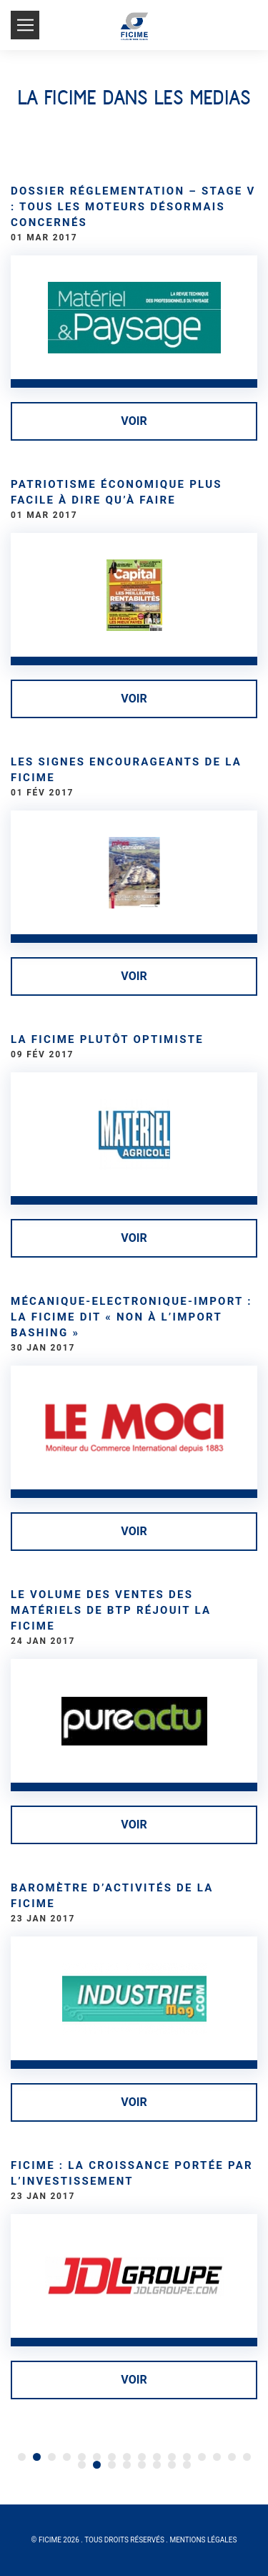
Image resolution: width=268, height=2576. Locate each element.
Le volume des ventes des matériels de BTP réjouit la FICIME (111, 1610)
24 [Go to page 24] (142, 2457)
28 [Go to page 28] (202, 2457)
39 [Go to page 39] (187, 2465)
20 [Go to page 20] (82, 2457)
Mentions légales (203, 2540)
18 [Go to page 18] (52, 2457)
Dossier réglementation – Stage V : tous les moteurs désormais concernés (133, 207)
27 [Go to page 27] (187, 2457)
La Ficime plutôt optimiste (107, 1039)
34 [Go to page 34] (112, 2465)
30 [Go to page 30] (232, 2457)
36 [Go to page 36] (142, 2465)
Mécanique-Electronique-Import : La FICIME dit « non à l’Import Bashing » (131, 1317)
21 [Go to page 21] (97, 2457)
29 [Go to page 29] (217, 2457)
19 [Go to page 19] (67, 2457)
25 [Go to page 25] (157, 2457)
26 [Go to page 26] (172, 2457)
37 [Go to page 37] (157, 2465)
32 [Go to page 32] (82, 2465)
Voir (134, 421)
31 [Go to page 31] (247, 2457)
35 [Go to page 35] (127, 2465)
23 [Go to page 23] (127, 2457)
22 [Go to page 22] (112, 2457)
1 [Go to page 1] (22, 2457)
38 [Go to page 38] (172, 2465)
